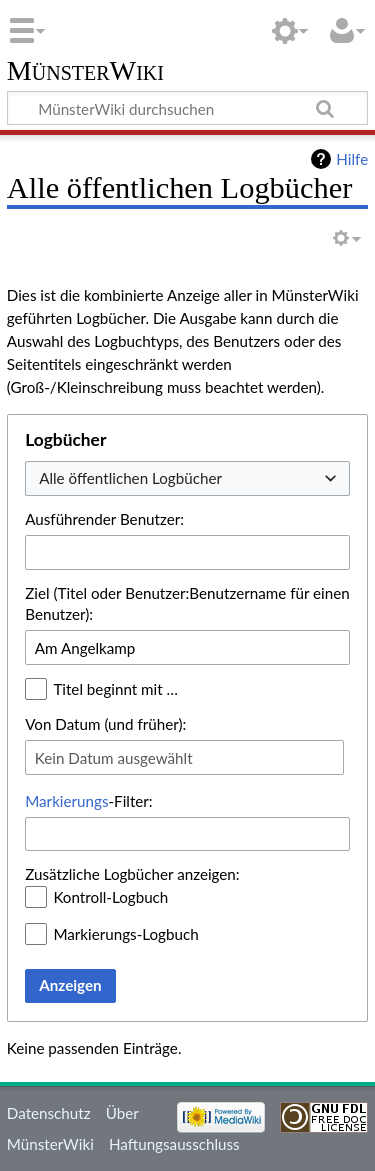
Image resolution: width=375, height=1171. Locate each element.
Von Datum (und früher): (105, 724)
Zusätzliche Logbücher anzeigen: (132, 874)
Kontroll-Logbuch (110, 897)
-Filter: (88, 801)
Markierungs (66, 801)
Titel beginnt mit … (115, 689)
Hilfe (352, 159)
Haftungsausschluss (174, 1144)
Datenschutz (49, 1113)
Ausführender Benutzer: (104, 519)
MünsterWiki (85, 71)
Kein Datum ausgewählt (114, 758)
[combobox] (187, 478)
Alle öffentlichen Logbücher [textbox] (130, 478)
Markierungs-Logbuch (125, 934)
